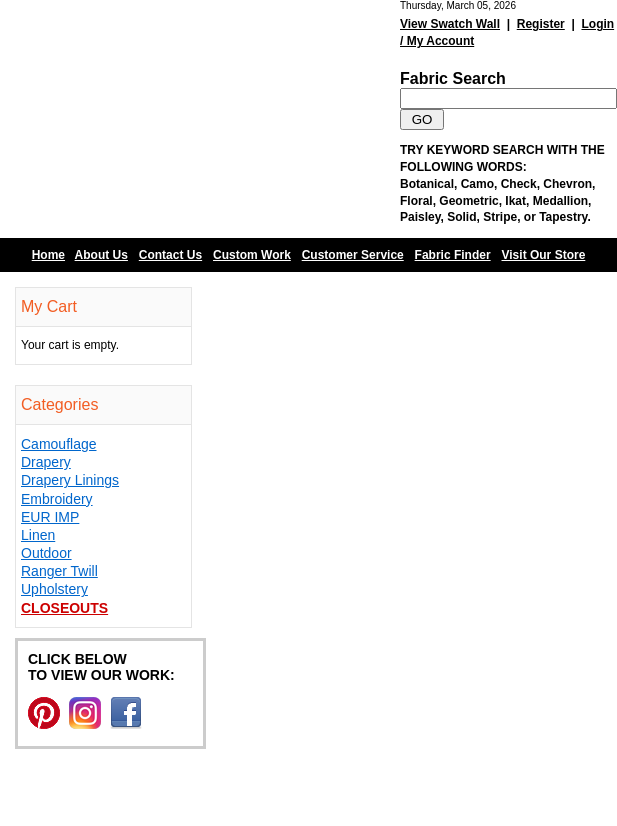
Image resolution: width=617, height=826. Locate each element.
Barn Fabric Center (200, 119)
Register (541, 24)
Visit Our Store (544, 255)
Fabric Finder (453, 255)
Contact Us (170, 255)
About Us (101, 255)
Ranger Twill (59, 571)
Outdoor (46, 553)
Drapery (46, 462)
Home (48, 255)
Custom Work (252, 255)
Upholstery (54, 589)
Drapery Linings (70, 480)
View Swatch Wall (450, 24)
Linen (38, 535)
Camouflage (59, 444)
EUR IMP (50, 517)
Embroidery (57, 499)
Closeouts (64, 608)
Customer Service (353, 255)
